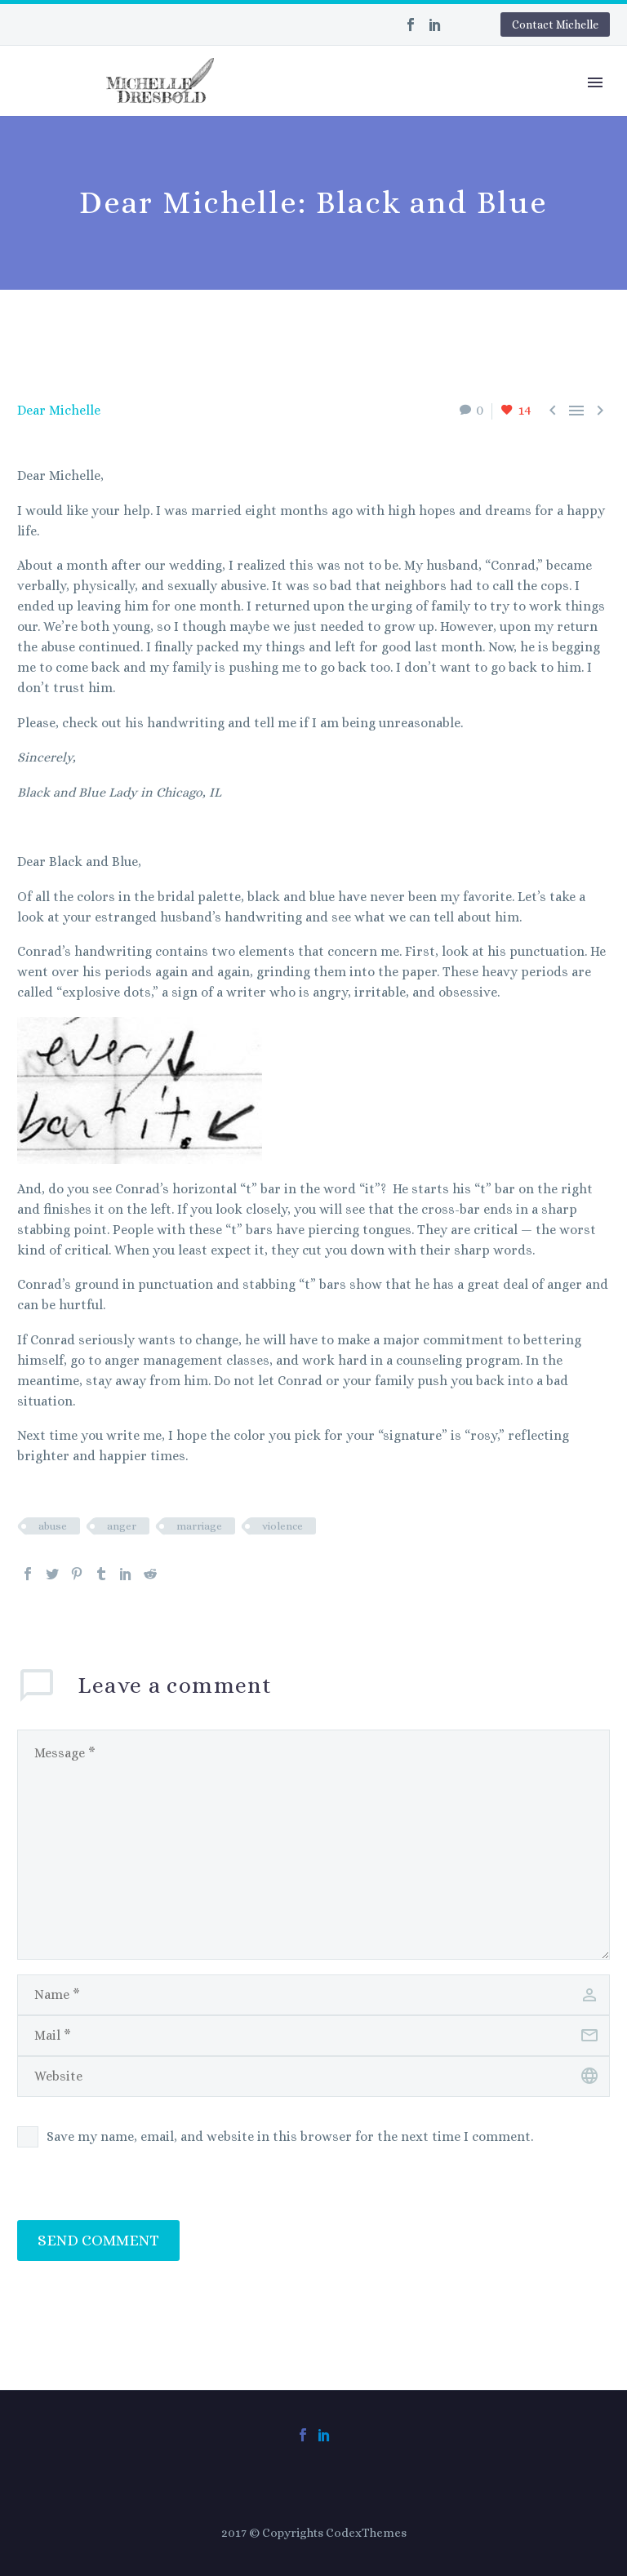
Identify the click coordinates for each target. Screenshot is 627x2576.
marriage (199, 1526)
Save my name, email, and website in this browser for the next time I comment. (290, 2136)
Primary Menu (595, 82)
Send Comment (98, 2240)
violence (282, 1526)
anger (121, 1526)
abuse (52, 1526)
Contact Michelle (555, 24)
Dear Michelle (58, 410)
